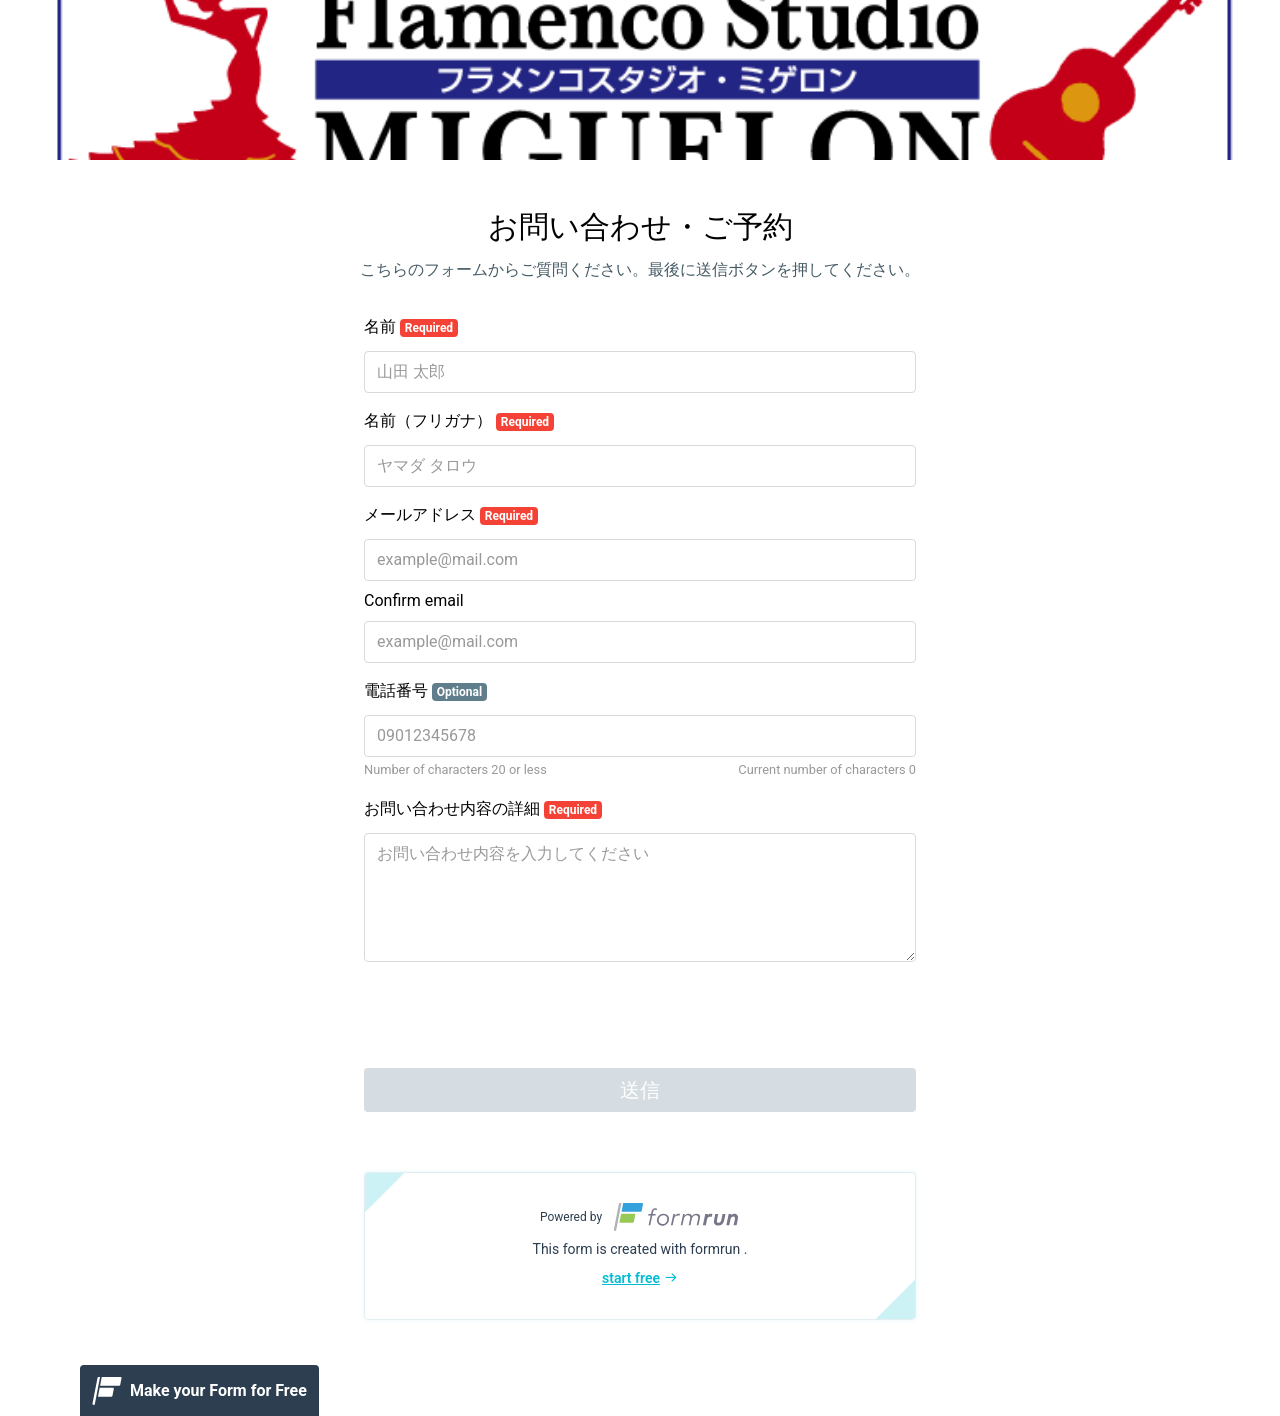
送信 (640, 1090)
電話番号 (425, 691)
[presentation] (516, 1017)
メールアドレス (451, 515)
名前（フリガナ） (459, 421)
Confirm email (414, 600)
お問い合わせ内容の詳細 (483, 809)
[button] (640, 1246)
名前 (411, 327)
